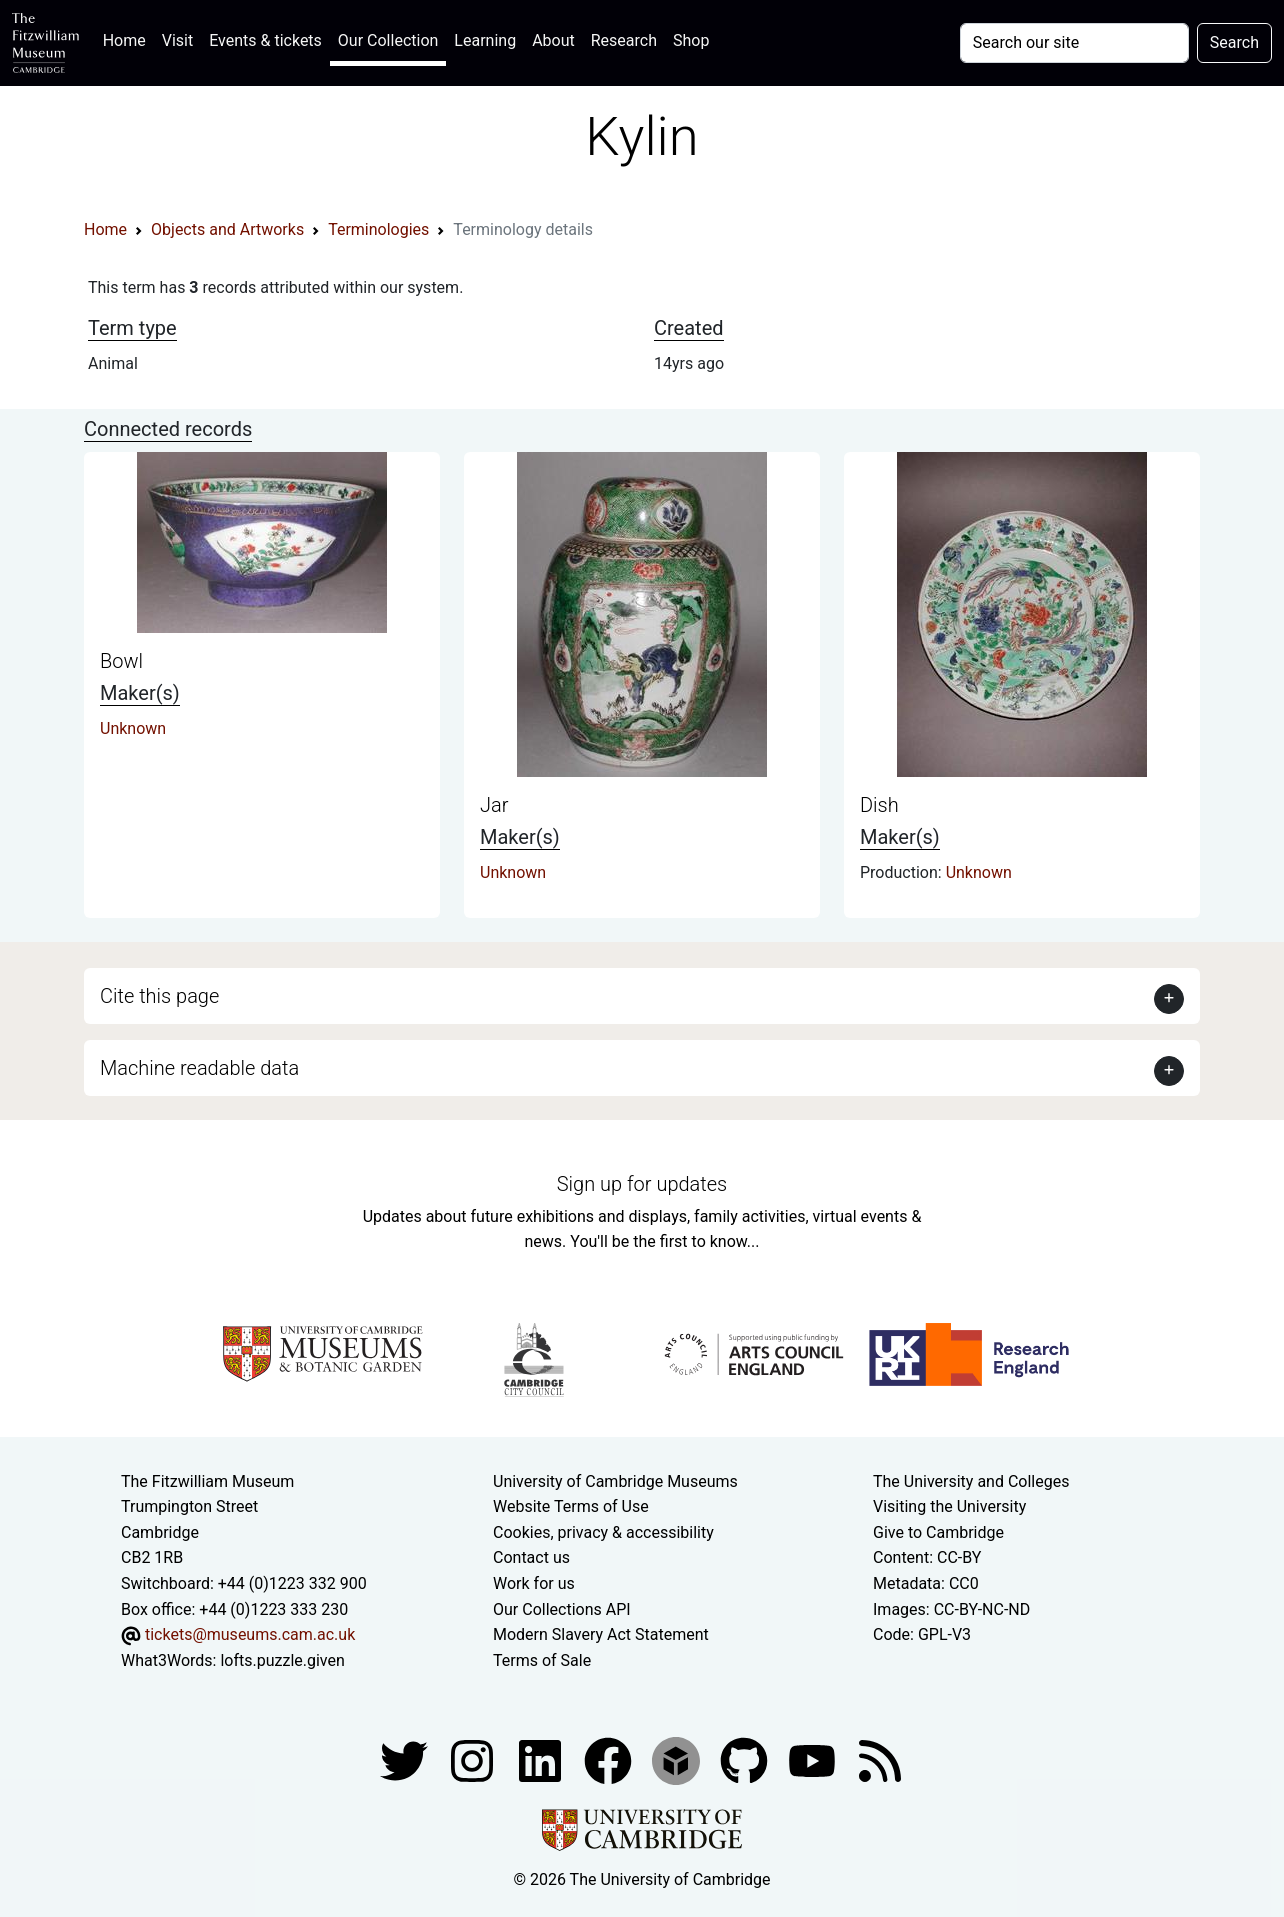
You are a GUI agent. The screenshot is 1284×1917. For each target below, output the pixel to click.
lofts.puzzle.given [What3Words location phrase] (282, 1660)
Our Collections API (562, 1609)
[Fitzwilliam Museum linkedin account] (610, 1760)
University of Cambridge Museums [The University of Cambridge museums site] (615, 1481)
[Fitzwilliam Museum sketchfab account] (678, 1760)
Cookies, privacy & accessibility (603, 1532)
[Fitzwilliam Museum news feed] (880, 1760)
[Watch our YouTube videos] (814, 1760)
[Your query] (1074, 43)
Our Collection (388, 40)
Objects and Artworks (227, 229)
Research (624, 40)
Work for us (534, 1583)
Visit (177, 40)
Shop (691, 40)
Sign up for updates (642, 1184)
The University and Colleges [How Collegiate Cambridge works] (971, 1481)
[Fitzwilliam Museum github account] (746, 1760)
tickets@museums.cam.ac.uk (250, 1634)
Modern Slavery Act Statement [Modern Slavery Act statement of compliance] (601, 1634)
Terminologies (378, 229)
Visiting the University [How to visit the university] (949, 1506)
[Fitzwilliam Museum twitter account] (406, 1760)
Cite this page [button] (159, 996)
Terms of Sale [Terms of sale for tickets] (542, 1660)
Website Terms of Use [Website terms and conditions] (571, 1506)
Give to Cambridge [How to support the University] (938, 1532)
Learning (485, 40)
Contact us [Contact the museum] (531, 1557)
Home (128, 38)
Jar (494, 805)
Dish (879, 805)
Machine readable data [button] (199, 1068)
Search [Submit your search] (1234, 42)
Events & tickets (265, 40)
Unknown (133, 728)
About (553, 40)
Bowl (121, 661)
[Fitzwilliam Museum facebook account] (542, 1760)
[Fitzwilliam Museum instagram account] (474, 1760)
